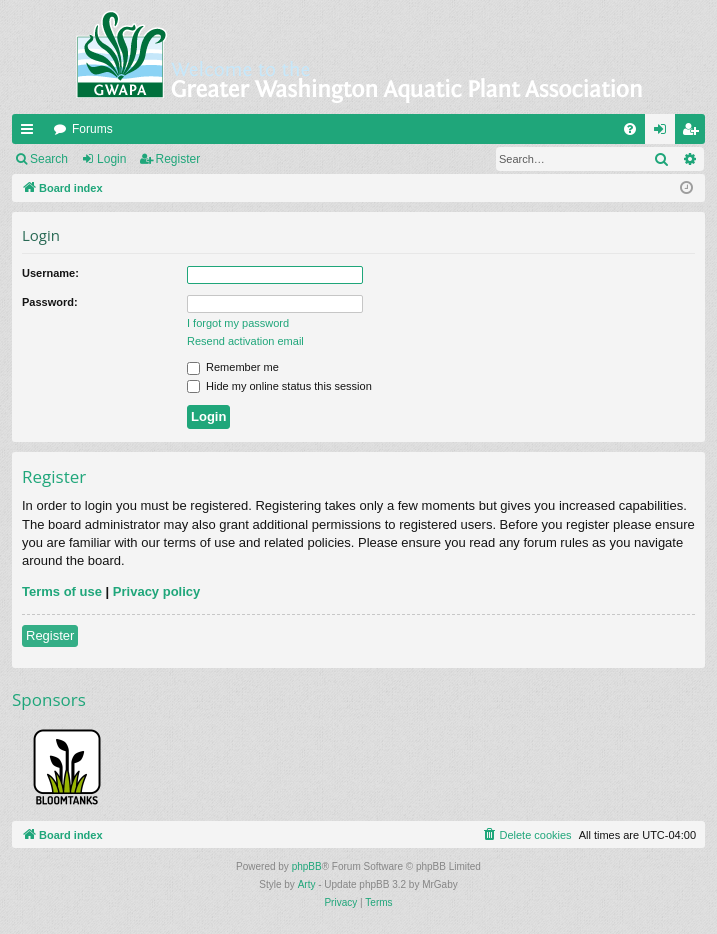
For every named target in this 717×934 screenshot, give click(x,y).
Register (178, 159)
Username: (50, 273)
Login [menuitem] (664, 133)
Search (49, 159)
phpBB (307, 866)
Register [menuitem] (694, 133)
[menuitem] (630, 129)
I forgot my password (238, 323)
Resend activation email (245, 341)
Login (111, 159)
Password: (50, 302)
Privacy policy (156, 591)
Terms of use (62, 591)
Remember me (233, 367)
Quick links (31, 133)
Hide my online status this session (279, 386)
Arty (307, 884)
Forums (92, 129)
